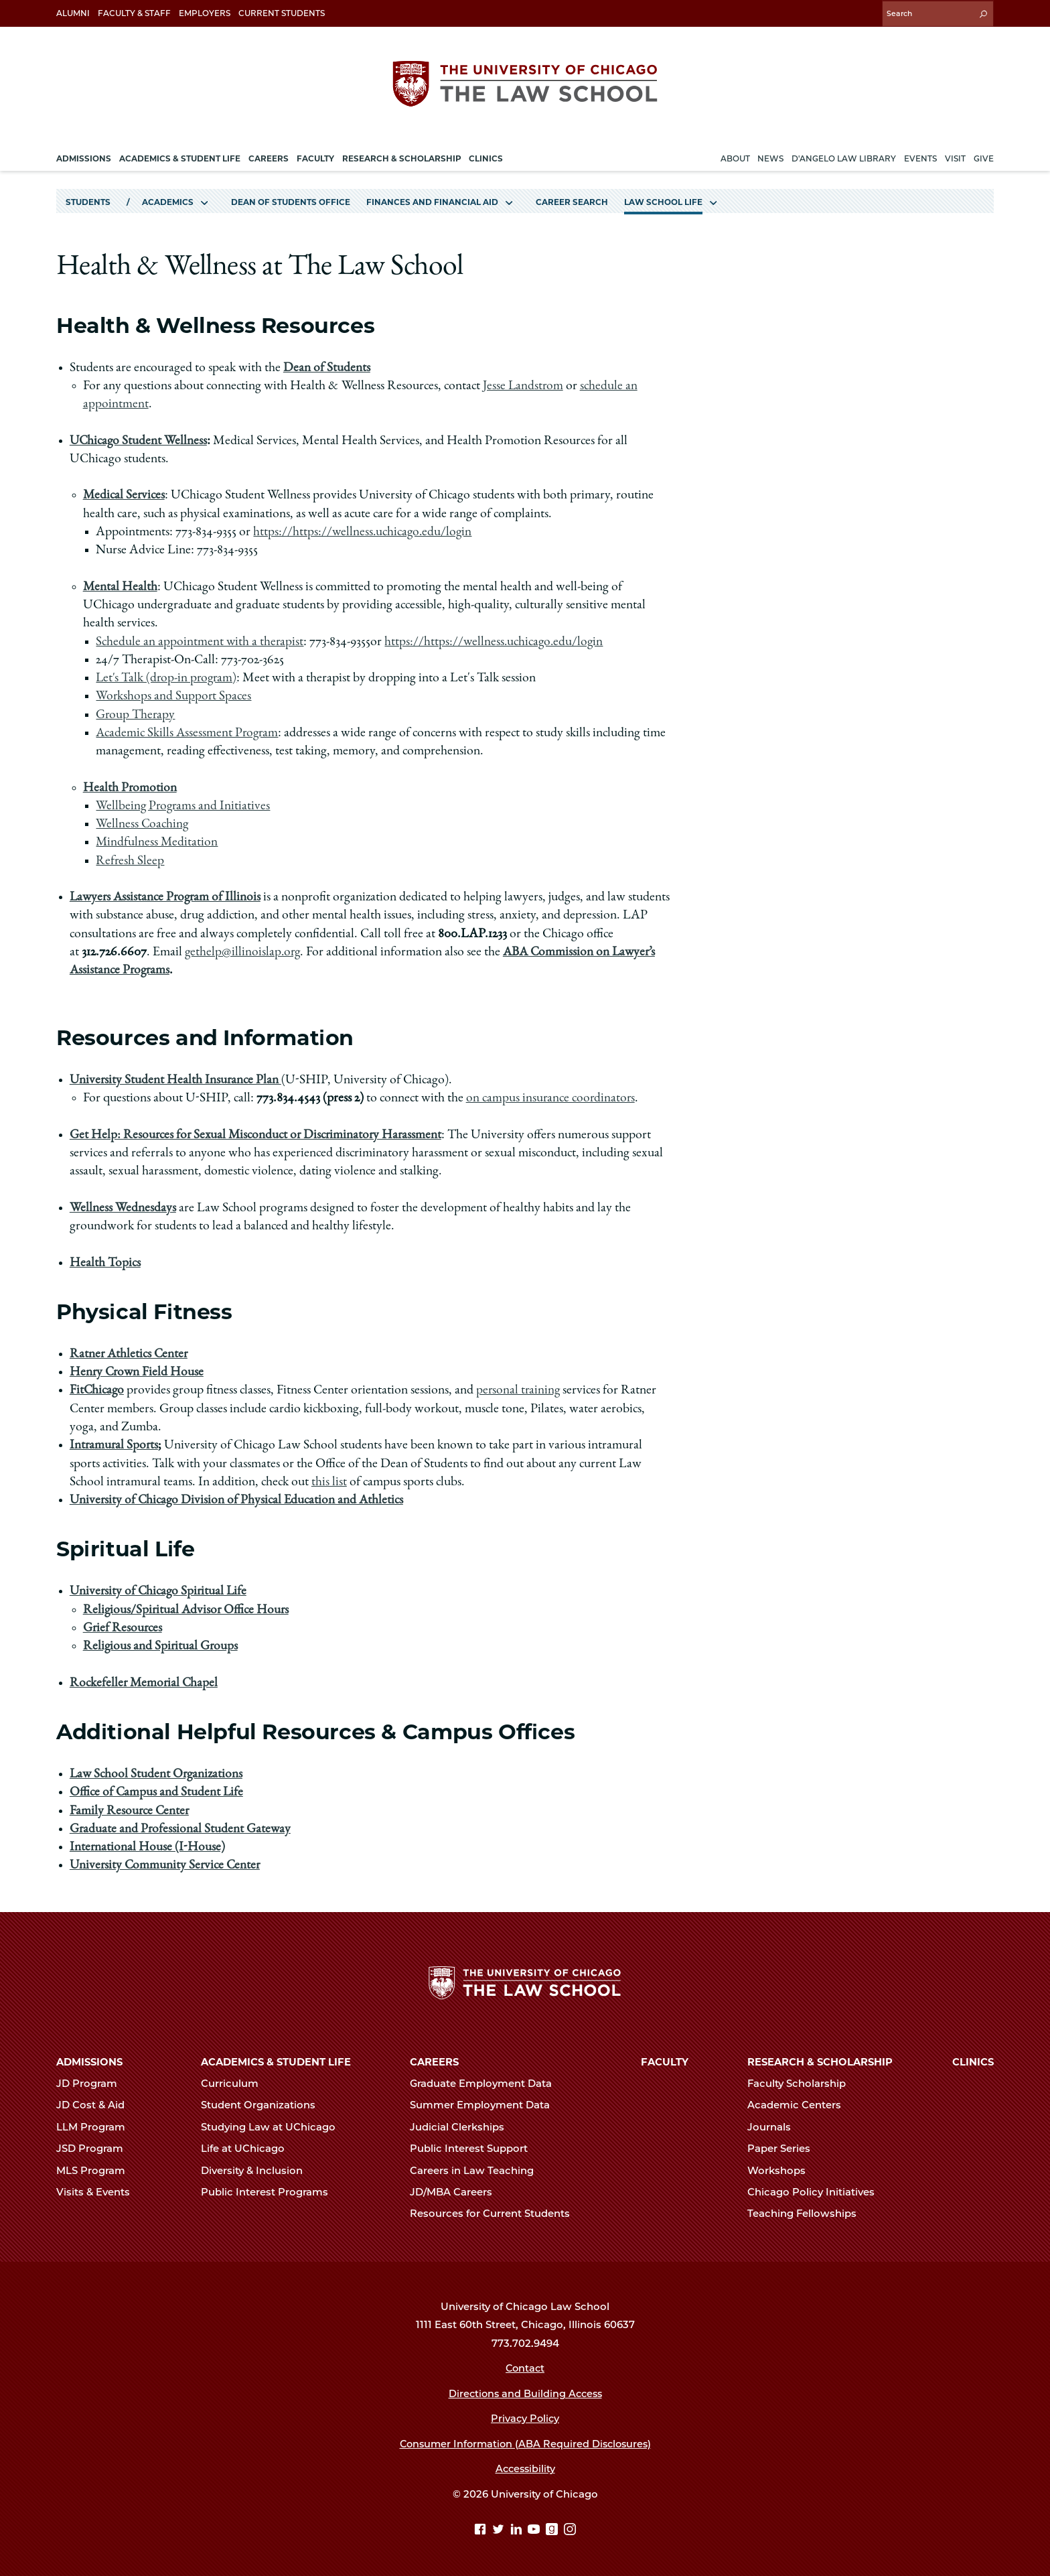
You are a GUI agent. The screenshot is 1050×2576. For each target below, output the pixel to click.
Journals (774, 2126)
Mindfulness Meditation (157, 841)
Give (984, 156)
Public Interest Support (474, 2148)
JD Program (92, 2083)
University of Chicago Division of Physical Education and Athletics (238, 1498)
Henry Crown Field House (138, 1370)
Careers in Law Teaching (477, 2170)
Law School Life (663, 200)
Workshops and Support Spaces (174, 695)
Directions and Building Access (525, 2393)
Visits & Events (98, 2191)
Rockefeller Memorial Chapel (145, 1681)
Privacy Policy (525, 2418)
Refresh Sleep (130, 859)
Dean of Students (326, 366)
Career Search (572, 200)
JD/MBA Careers (457, 2191)
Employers (204, 13)
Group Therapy (136, 713)
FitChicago (97, 1389)
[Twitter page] (500, 2530)
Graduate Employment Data (486, 2083)
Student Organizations (264, 2105)
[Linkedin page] (518, 2530)
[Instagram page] (570, 2530)
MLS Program (96, 2170)
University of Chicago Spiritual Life (160, 1590)
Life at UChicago (248, 2148)
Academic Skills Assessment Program (188, 731)
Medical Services (124, 494)
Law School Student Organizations (157, 1772)
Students (88, 200)
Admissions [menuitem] (83, 156)
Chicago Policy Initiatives (816, 2191)
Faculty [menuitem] (315, 156)
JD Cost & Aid (96, 2105)
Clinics (973, 2061)
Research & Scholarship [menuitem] (401, 156)
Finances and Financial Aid (432, 200)
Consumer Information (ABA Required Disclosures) (525, 2443)
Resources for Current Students (495, 2214)
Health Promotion (130, 786)
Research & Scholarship (820, 2061)
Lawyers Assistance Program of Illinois (167, 896)
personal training (520, 1389)
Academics (168, 200)
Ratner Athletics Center (130, 1352)
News (770, 156)
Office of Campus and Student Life (157, 1791)
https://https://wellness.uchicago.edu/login (364, 530)
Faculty (664, 2061)
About (735, 156)
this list (329, 1480)
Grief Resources (123, 1626)
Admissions (89, 2061)
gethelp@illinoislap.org (244, 950)
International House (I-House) (148, 1845)
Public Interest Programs (270, 2191)
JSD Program (95, 2148)
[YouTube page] (535, 2530)
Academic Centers (799, 2105)
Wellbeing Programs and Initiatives (184, 804)
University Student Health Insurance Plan (176, 1078)
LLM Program (96, 2126)
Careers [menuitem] (268, 156)
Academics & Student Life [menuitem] (179, 156)
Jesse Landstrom (524, 384)
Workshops (782, 2170)
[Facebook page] (482, 2530)
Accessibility (525, 2468)
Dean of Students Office (290, 200)
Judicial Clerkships (463, 2126)
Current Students (281, 13)
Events (920, 156)
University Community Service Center (167, 1864)
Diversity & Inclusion (257, 2170)
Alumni (73, 13)
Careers (434, 2061)
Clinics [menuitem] (486, 156)
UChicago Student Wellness (139, 439)
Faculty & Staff (134, 13)
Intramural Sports (115, 1444)
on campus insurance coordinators (551, 1096)
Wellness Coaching (143, 822)
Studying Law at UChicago (274, 2126)
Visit (955, 156)
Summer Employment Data (485, 2105)
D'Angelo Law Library (844, 156)
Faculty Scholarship (802, 2083)
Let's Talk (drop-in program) (168, 676)
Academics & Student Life (276, 2061)
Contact (525, 2368)
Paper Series (784, 2148)
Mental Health (120, 585)
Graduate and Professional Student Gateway (181, 1827)
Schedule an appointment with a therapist (200, 640)
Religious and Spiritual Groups (161, 1644)
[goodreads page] (553, 2530)
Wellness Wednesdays (123, 1206)
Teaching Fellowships (807, 2214)
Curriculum (235, 2083)
